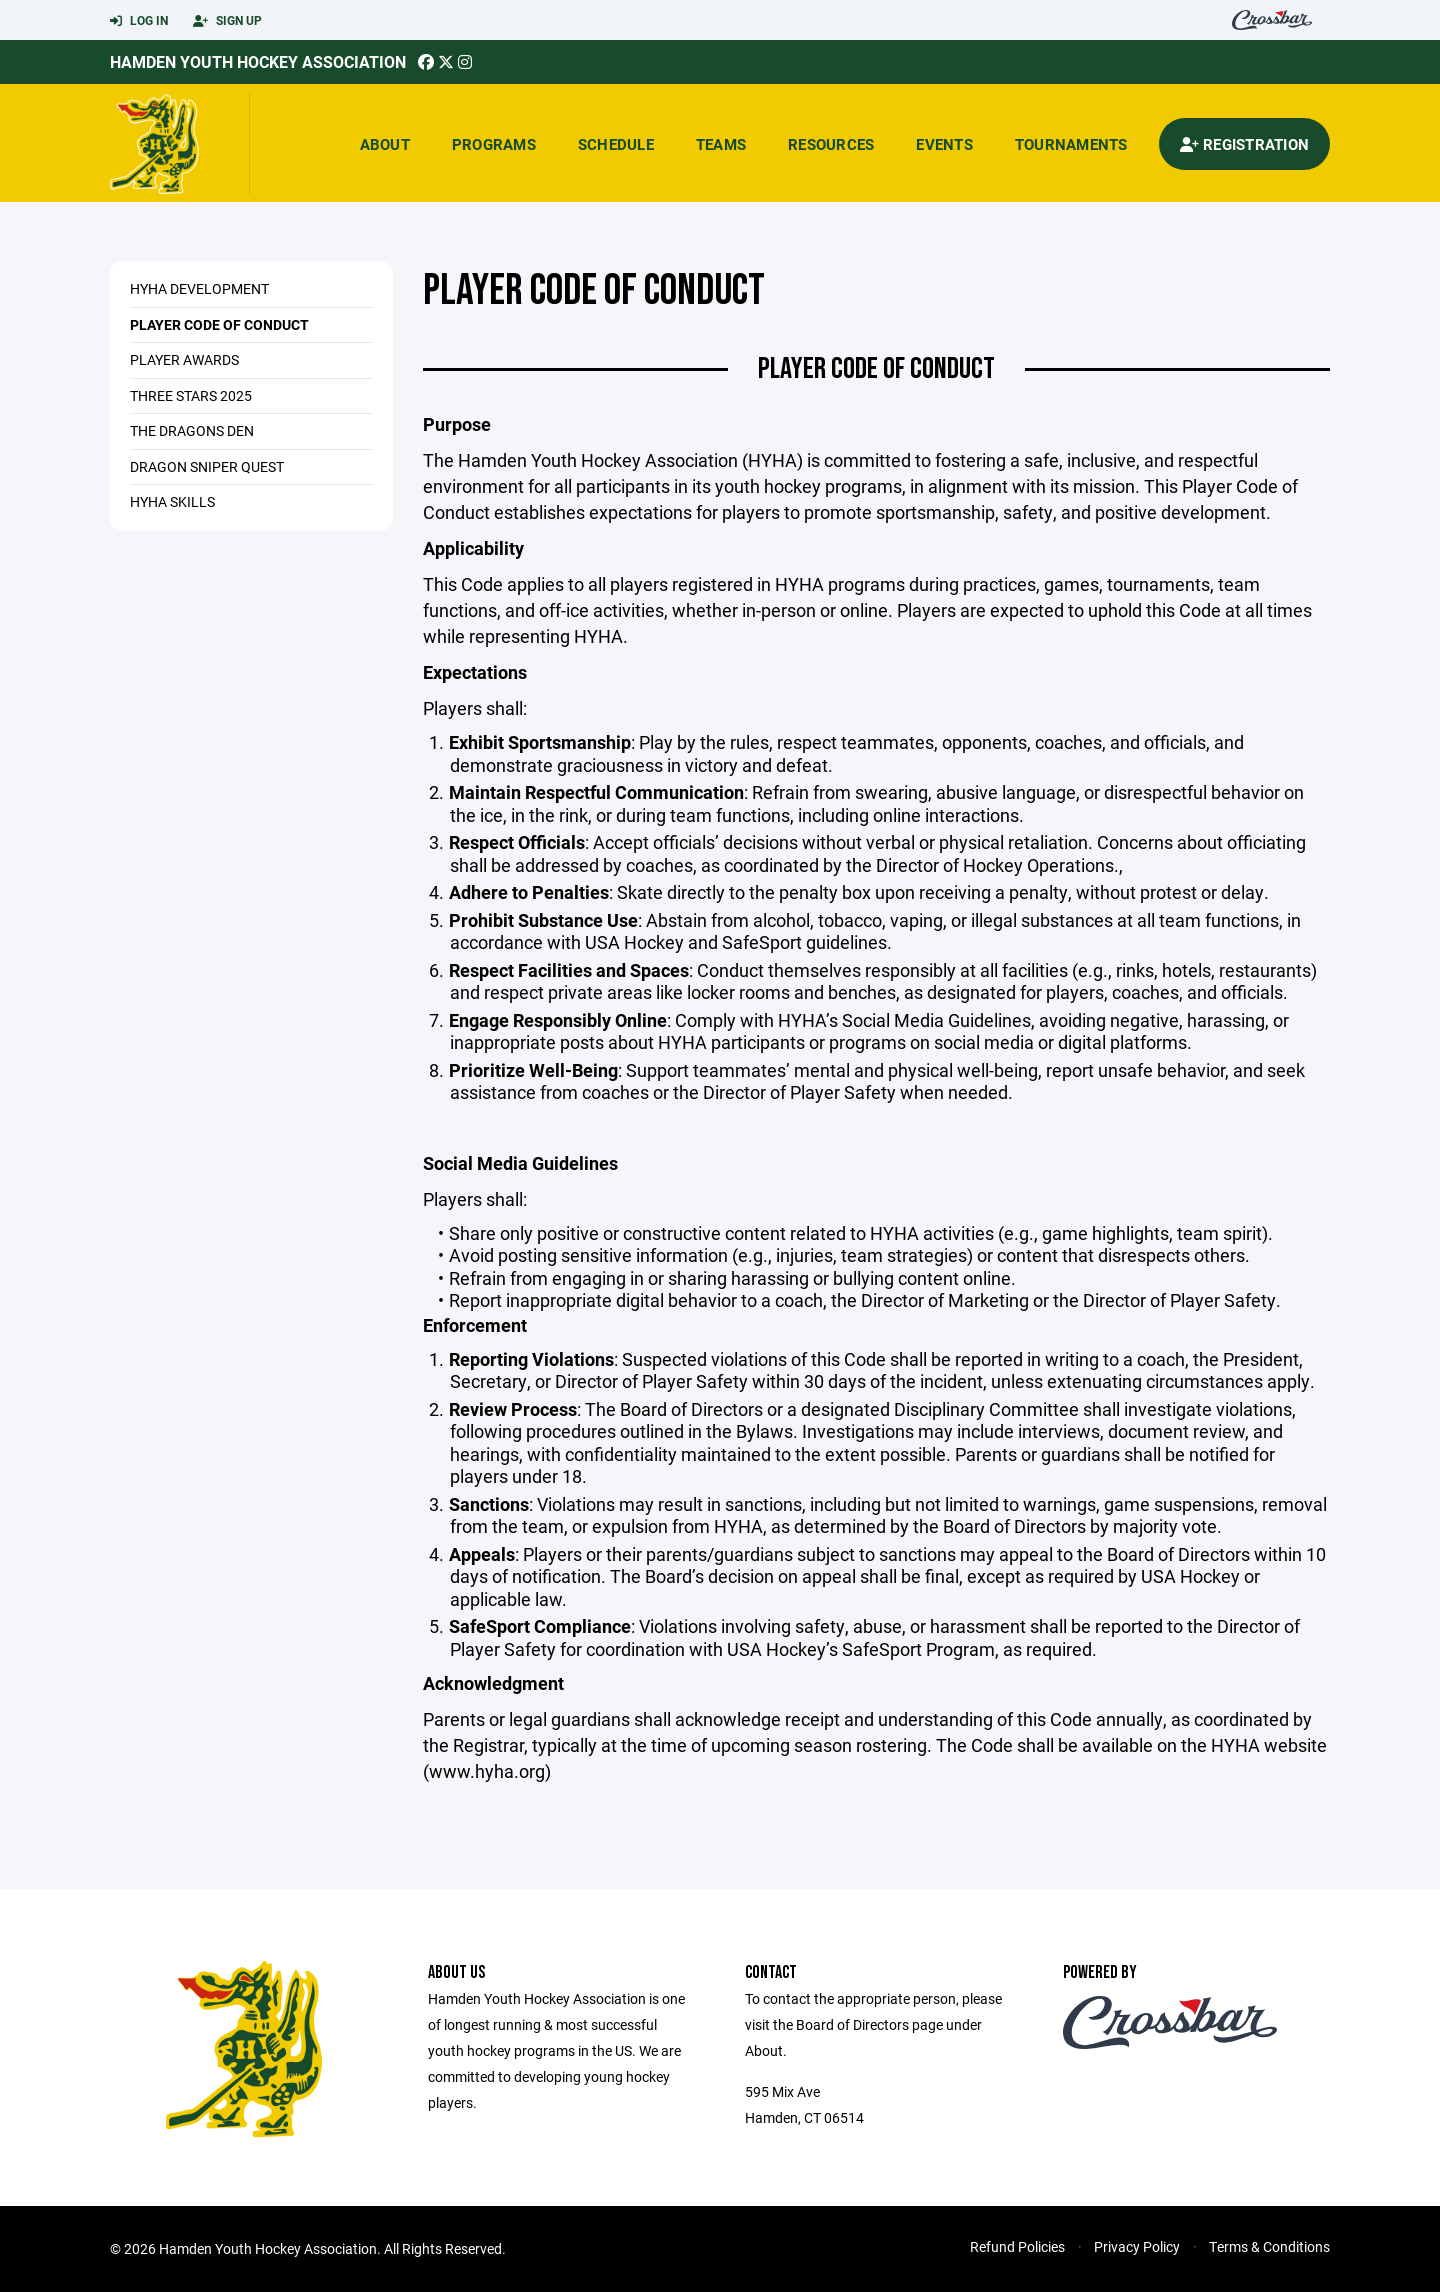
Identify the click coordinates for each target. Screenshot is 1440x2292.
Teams (721, 144)
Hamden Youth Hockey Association (258, 61)
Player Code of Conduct (219, 324)
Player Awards (184, 359)
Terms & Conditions (1269, 2246)
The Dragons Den (192, 430)
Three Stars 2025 (191, 395)
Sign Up (227, 21)
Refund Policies (1017, 2246)
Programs (494, 144)
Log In (139, 21)
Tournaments (1071, 144)
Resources (831, 144)
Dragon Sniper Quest (207, 466)
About (385, 144)
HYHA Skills (172, 501)
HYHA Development (199, 288)
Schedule (616, 144)
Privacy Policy (1137, 2246)
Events (944, 144)
